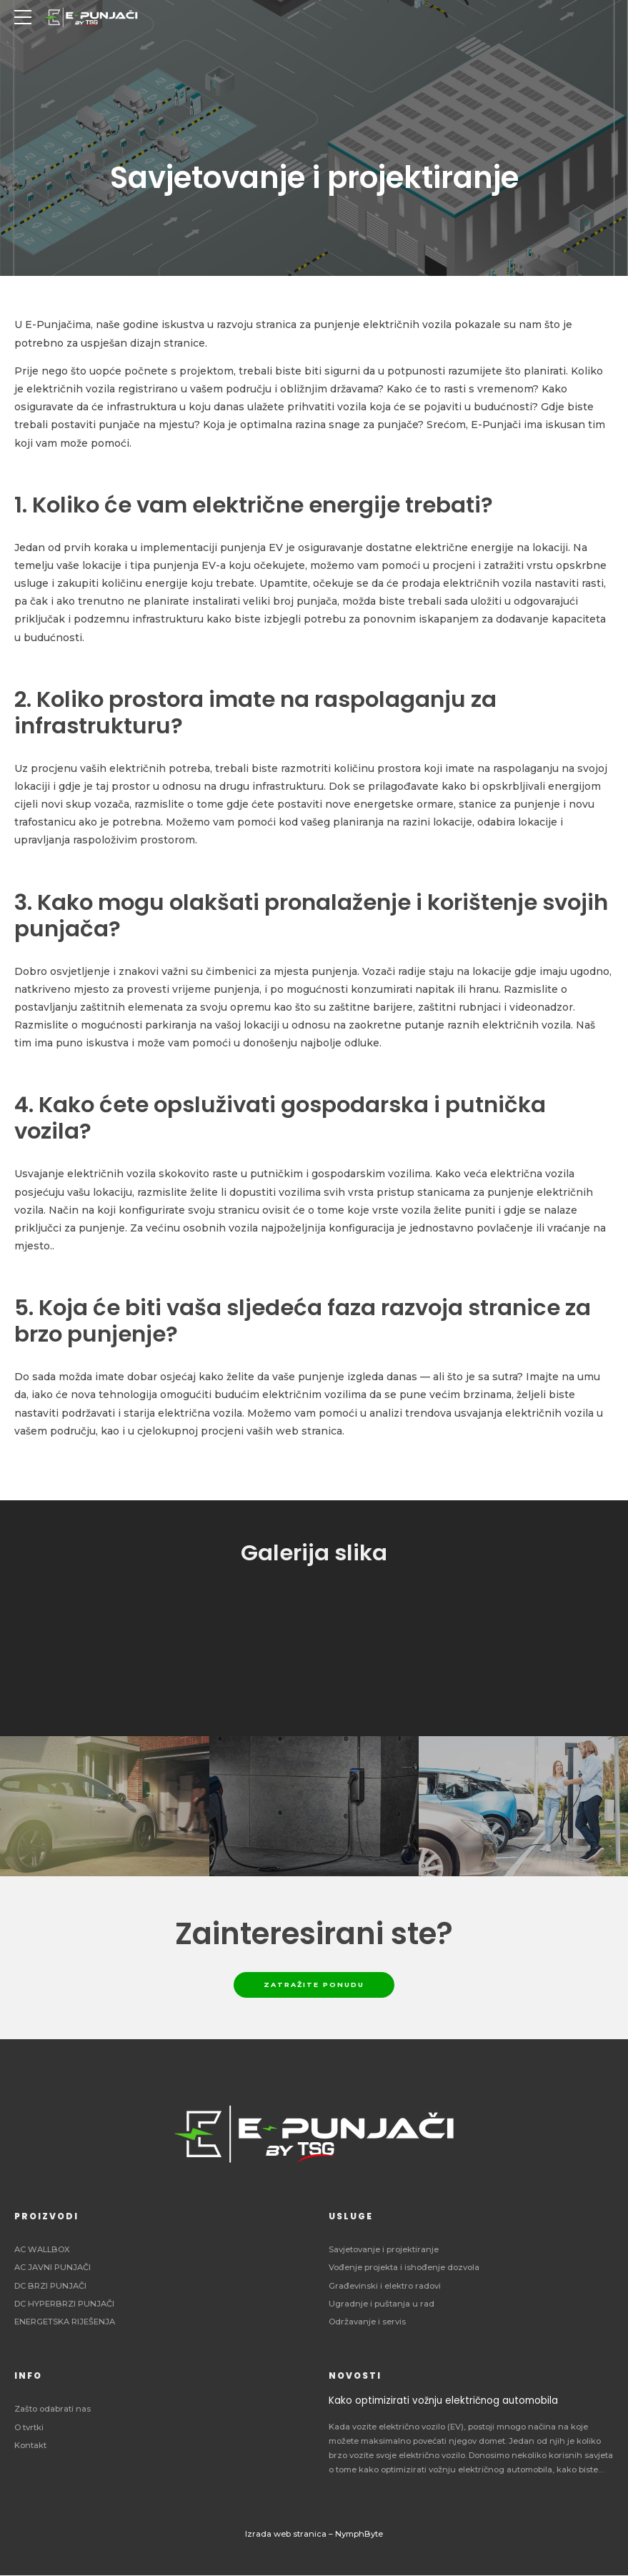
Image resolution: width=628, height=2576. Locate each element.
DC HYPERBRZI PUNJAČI (64, 2304)
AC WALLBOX (42, 2251)
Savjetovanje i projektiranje (384, 2251)
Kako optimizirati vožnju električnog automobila (443, 2402)
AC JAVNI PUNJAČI (52, 2269)
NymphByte (359, 2535)
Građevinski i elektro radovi (385, 2287)
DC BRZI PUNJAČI (50, 2287)
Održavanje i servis (367, 2322)
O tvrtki (29, 2428)
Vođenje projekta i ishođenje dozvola (404, 2269)
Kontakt (30, 2446)
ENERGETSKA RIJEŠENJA (64, 2322)
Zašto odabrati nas (52, 2410)
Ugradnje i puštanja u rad (381, 2304)
